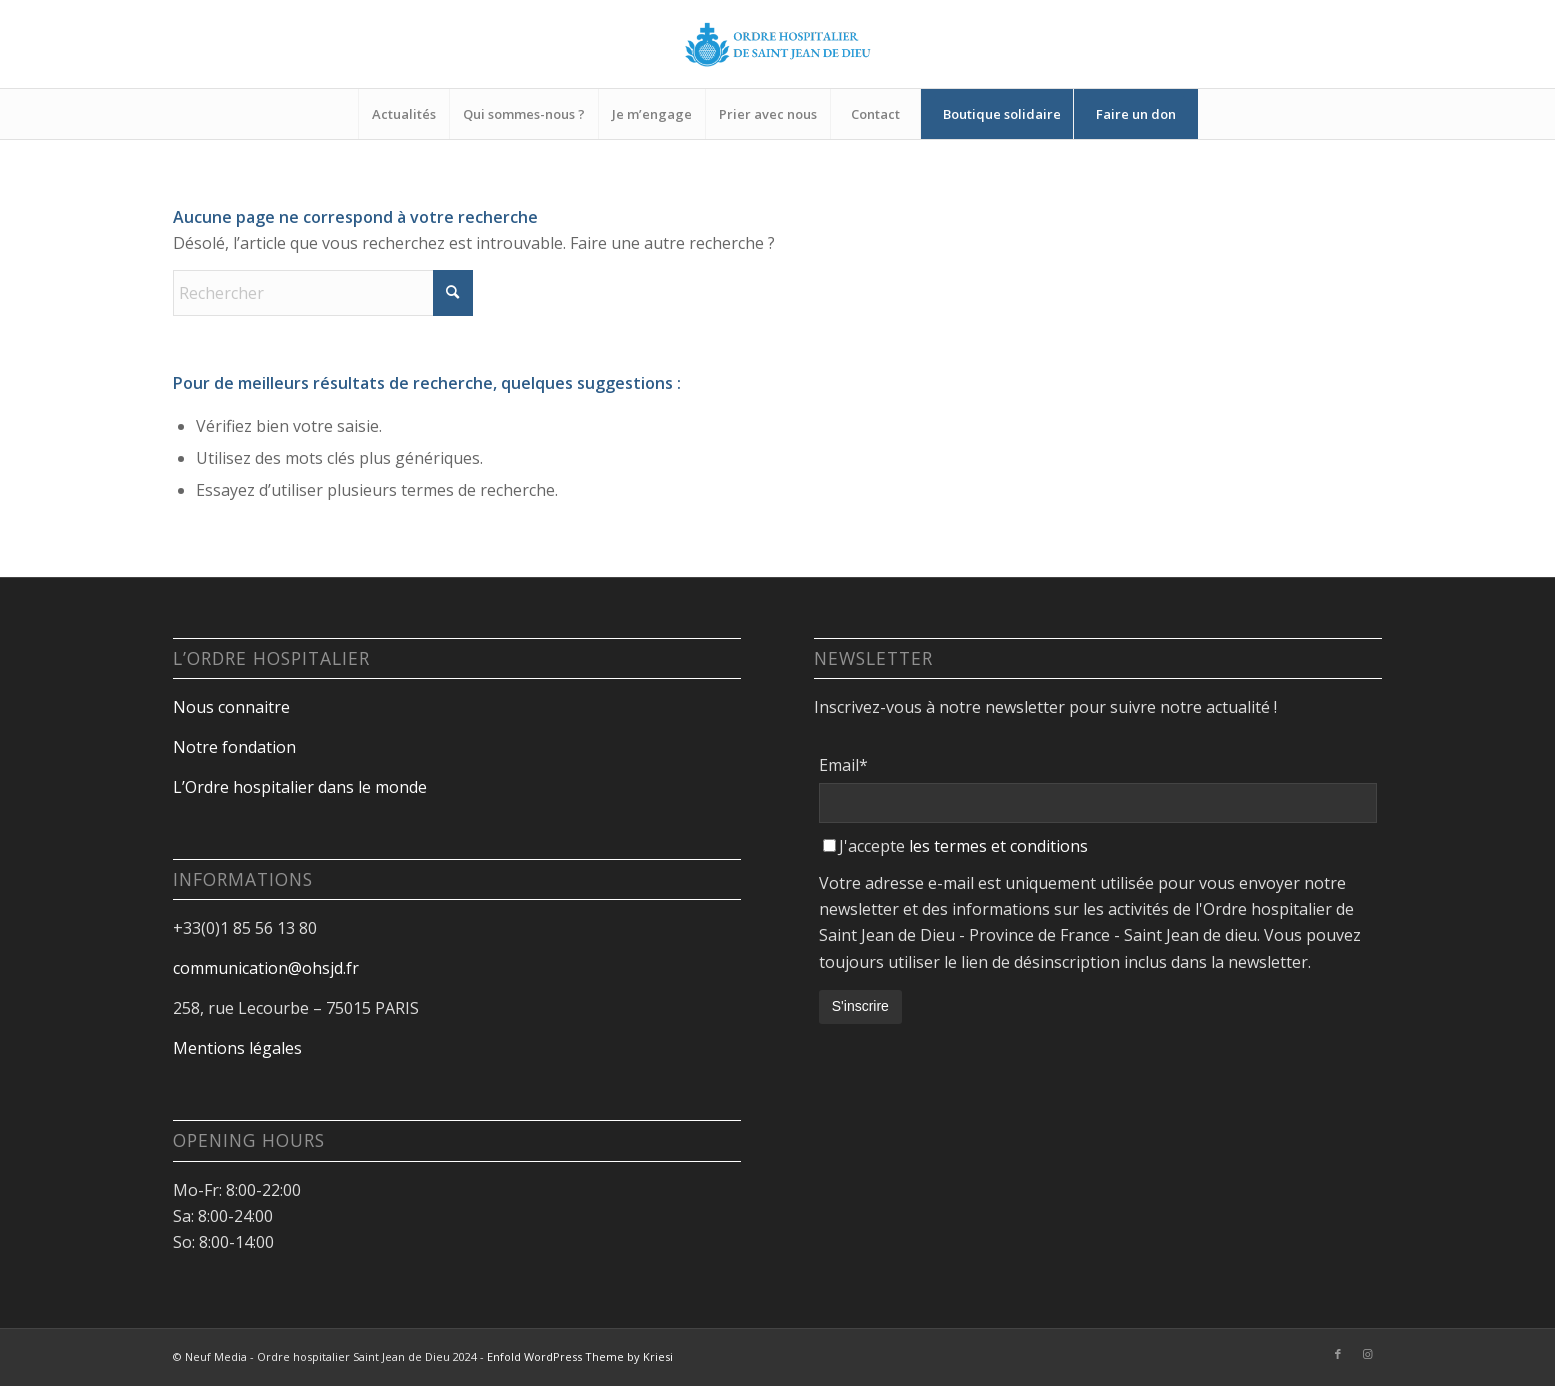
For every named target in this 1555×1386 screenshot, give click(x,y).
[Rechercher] (323, 293)
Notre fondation (236, 747)
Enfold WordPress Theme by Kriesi (580, 1356)
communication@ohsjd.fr (266, 968)
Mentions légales (237, 1048)
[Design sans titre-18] (778, 44)
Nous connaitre (231, 707)
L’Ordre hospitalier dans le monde (300, 787)
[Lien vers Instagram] (1368, 1354)
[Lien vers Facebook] (1338, 1354)
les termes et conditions (998, 846)
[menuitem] (403, 114)
